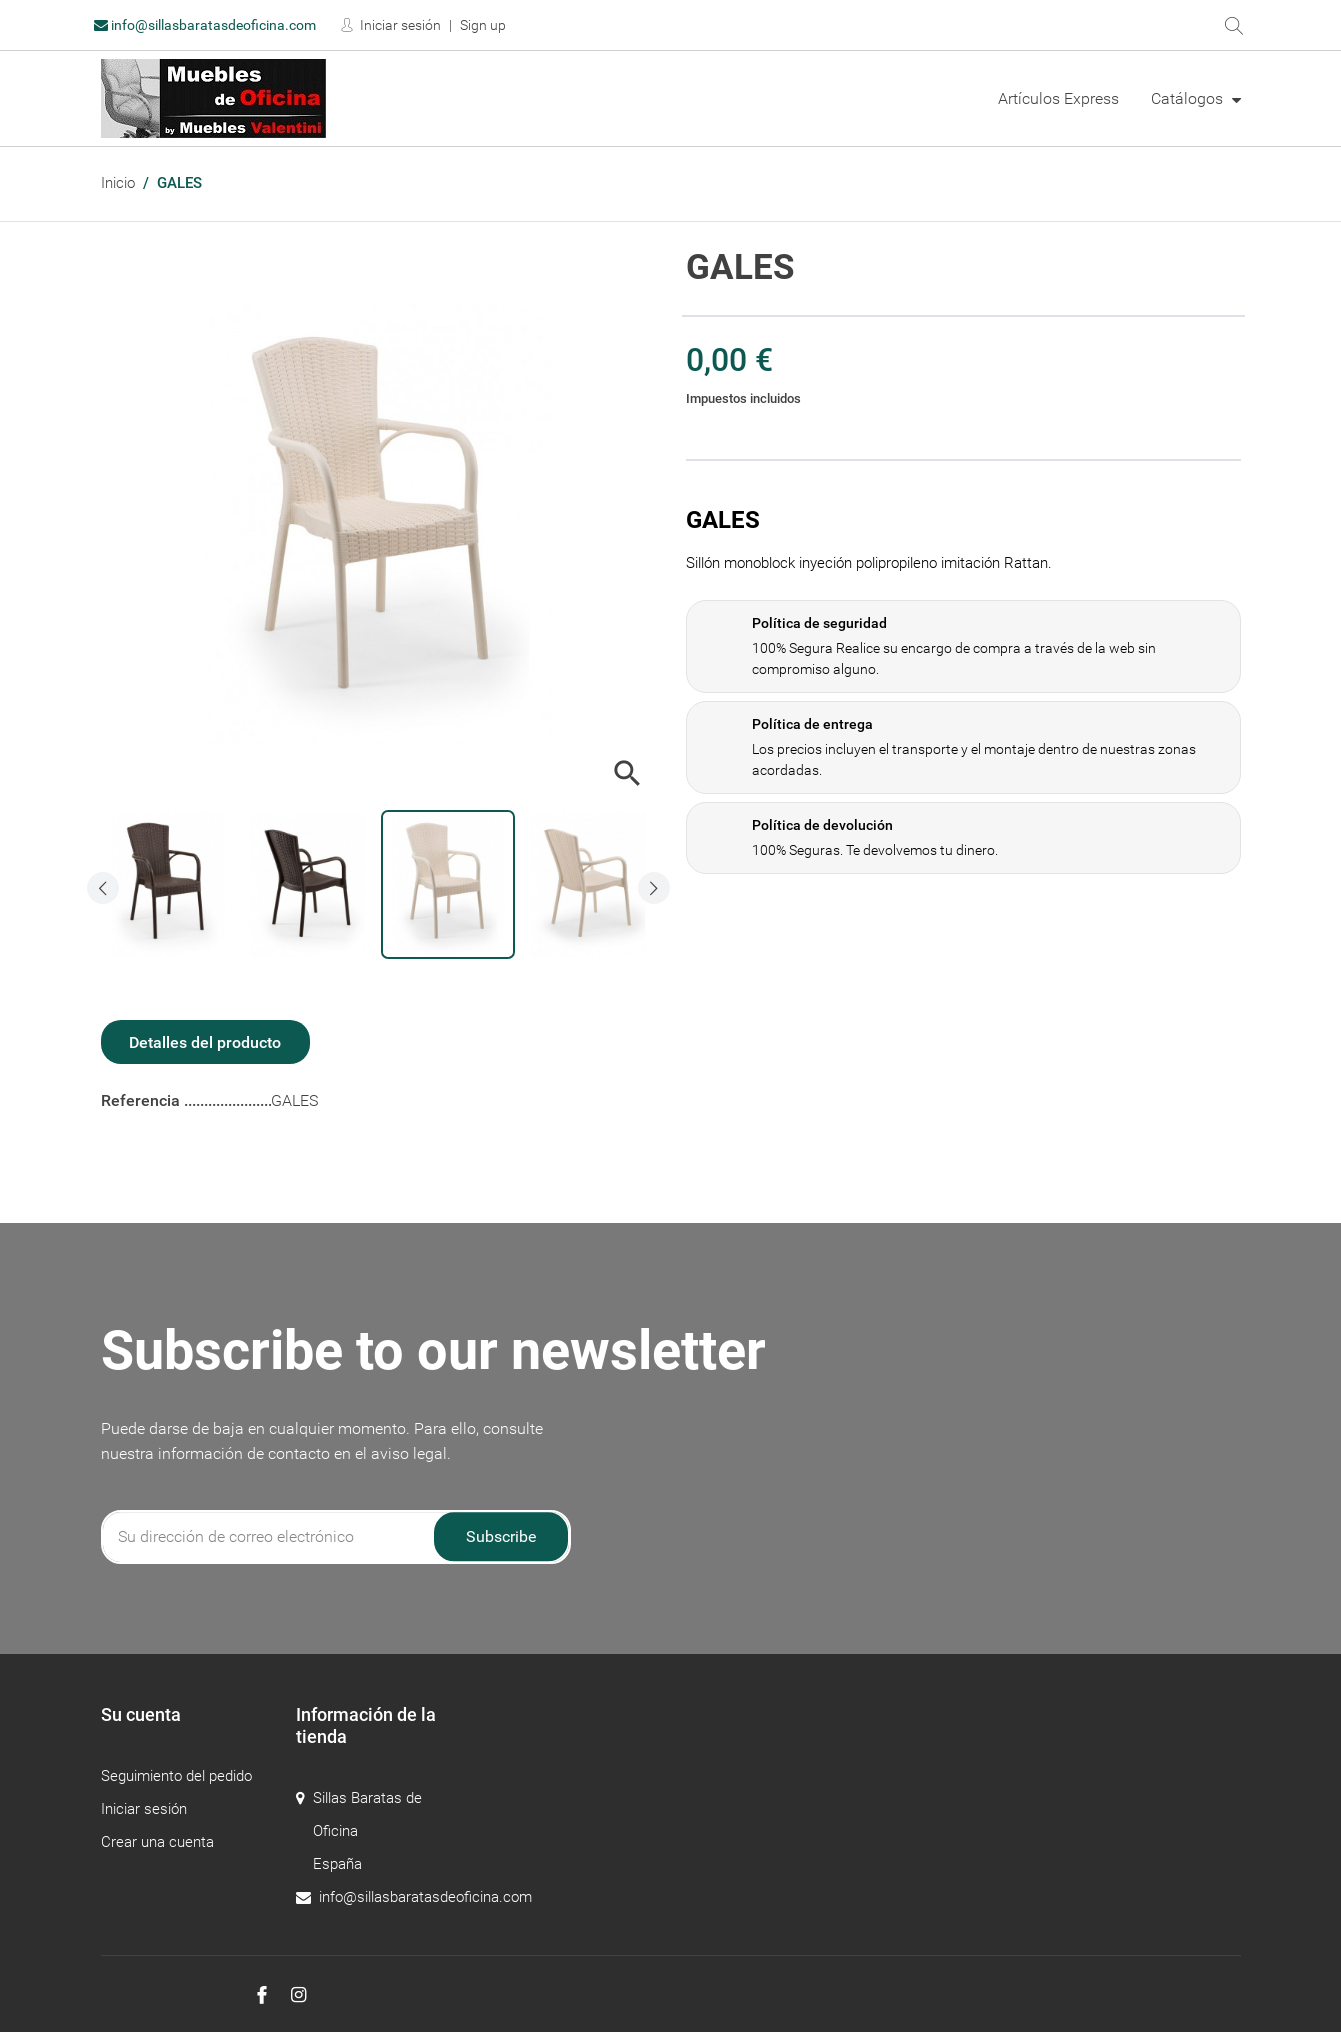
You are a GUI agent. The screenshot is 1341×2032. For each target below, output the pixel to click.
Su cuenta (141, 1714)
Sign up (483, 25)
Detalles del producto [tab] (205, 1042)
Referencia (142, 1100)
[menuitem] (1058, 99)
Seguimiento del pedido (176, 1776)
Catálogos (1189, 98)
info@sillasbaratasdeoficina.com (205, 25)
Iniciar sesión (399, 25)
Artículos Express (1058, 98)
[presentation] (103, 888)
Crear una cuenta (157, 1842)
